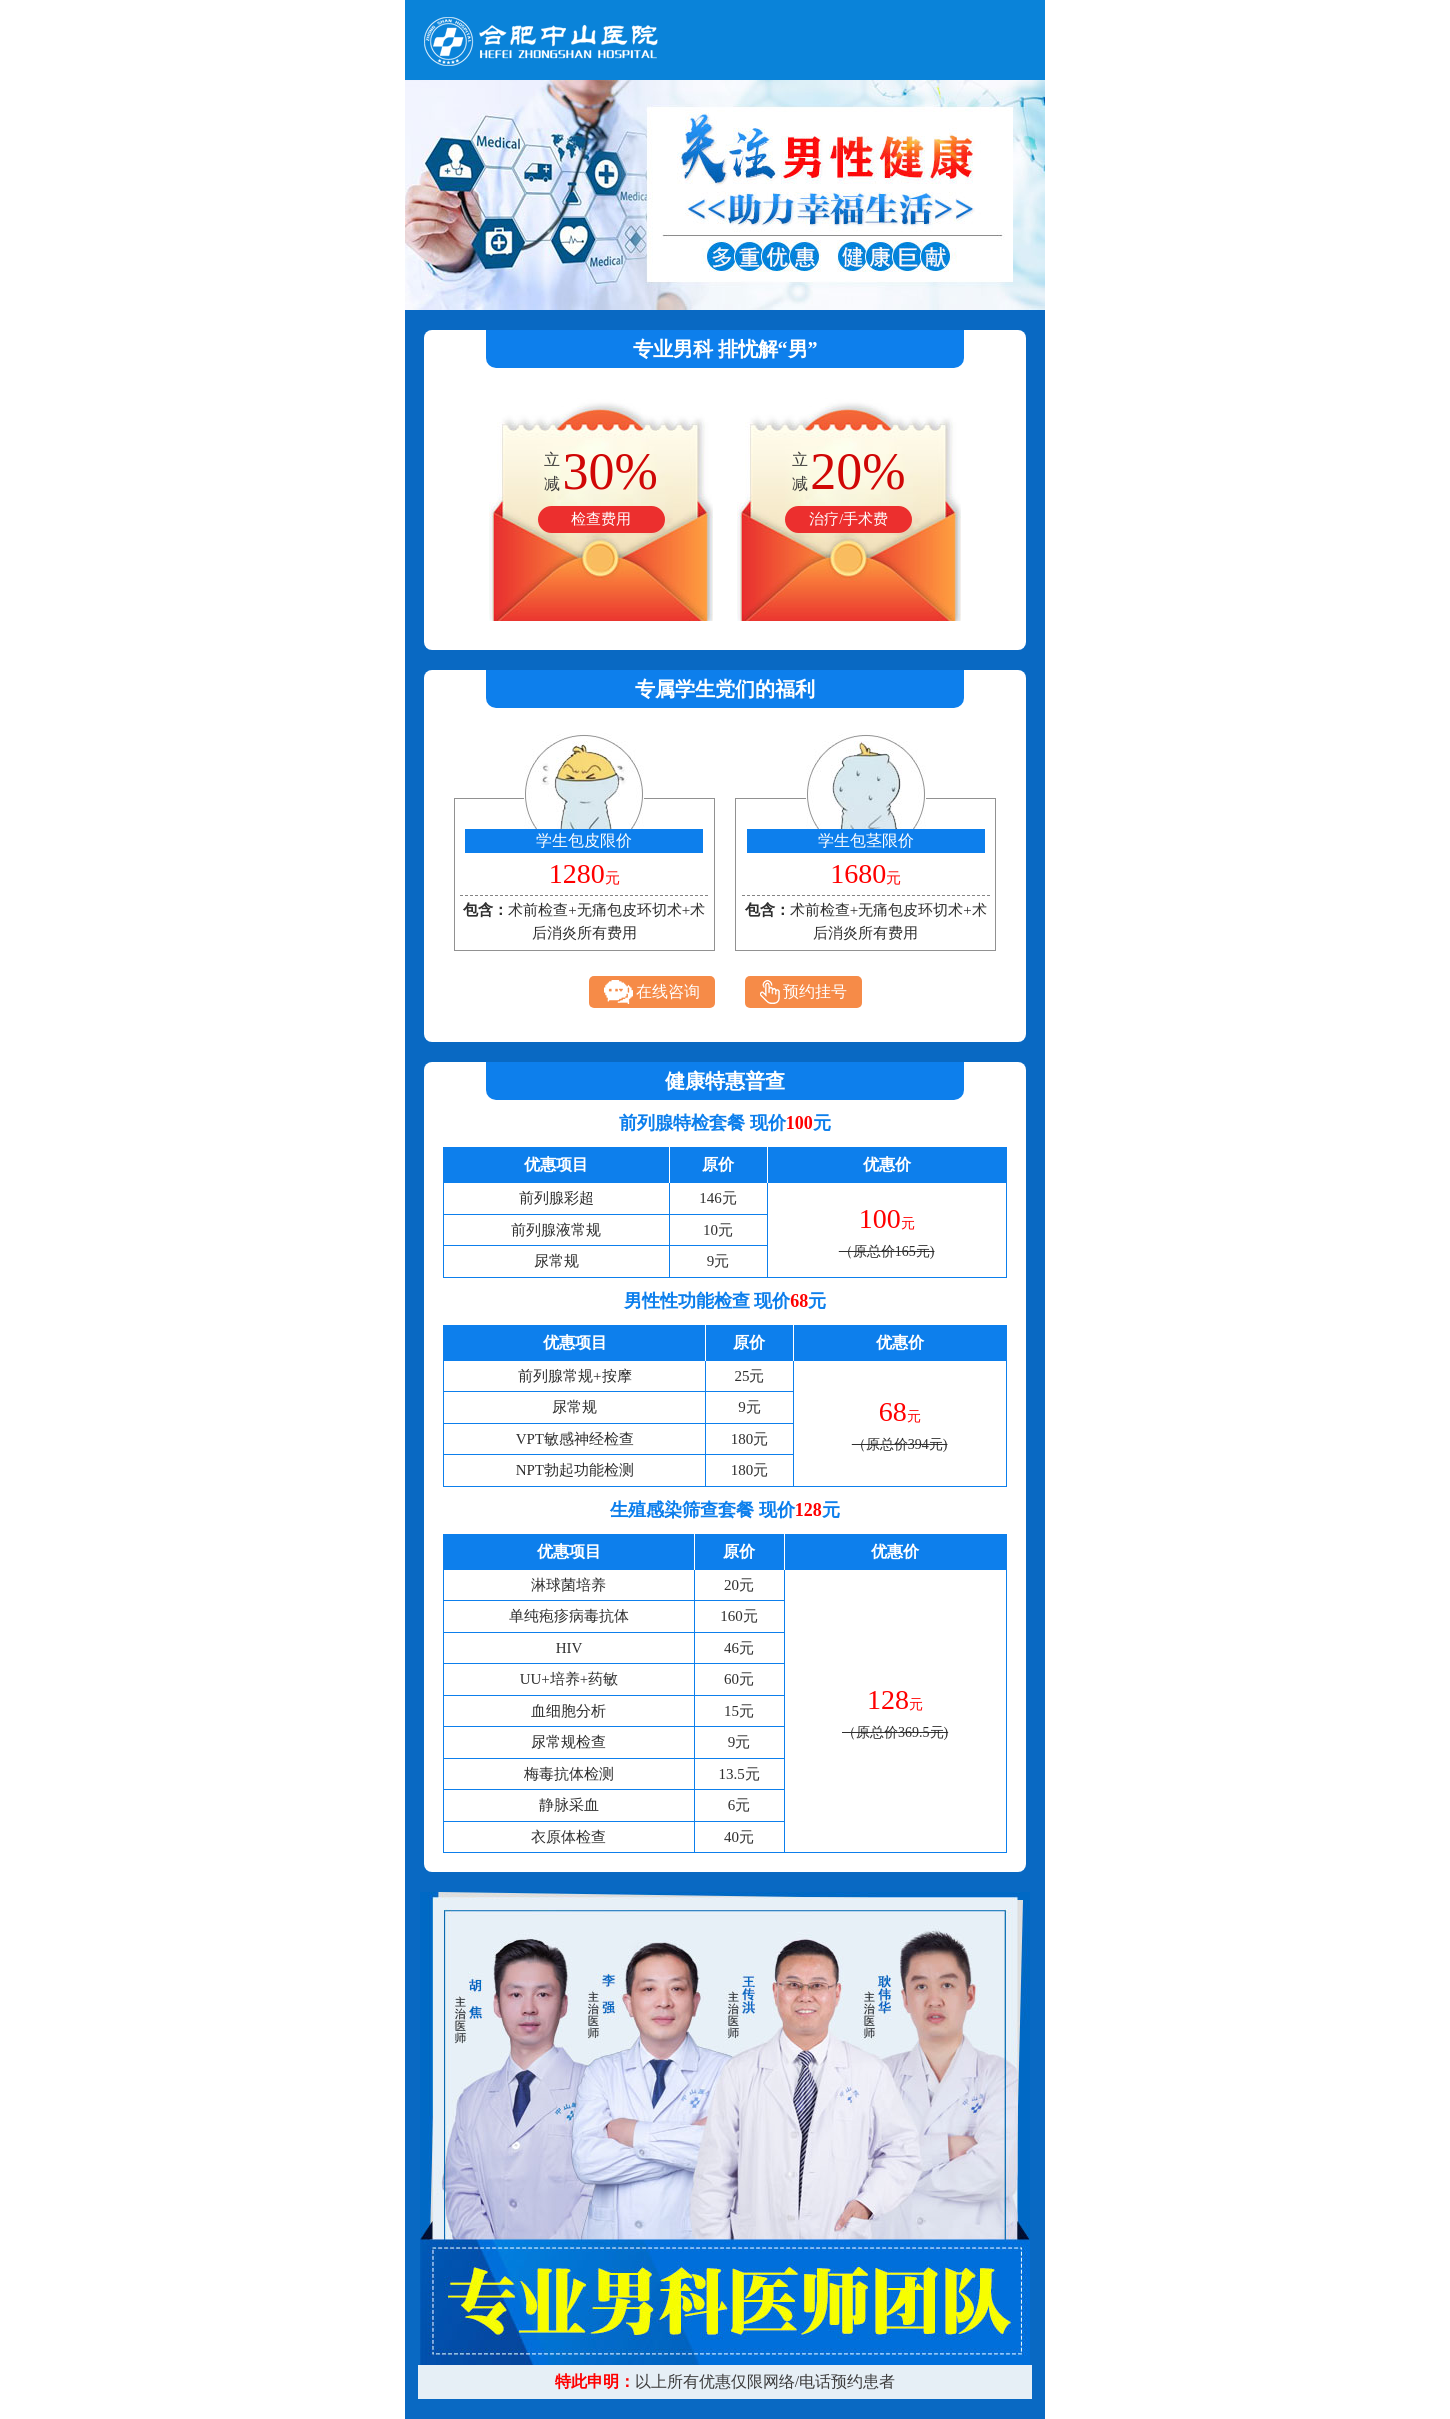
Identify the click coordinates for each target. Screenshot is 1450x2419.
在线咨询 (652, 992)
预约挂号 (803, 992)
